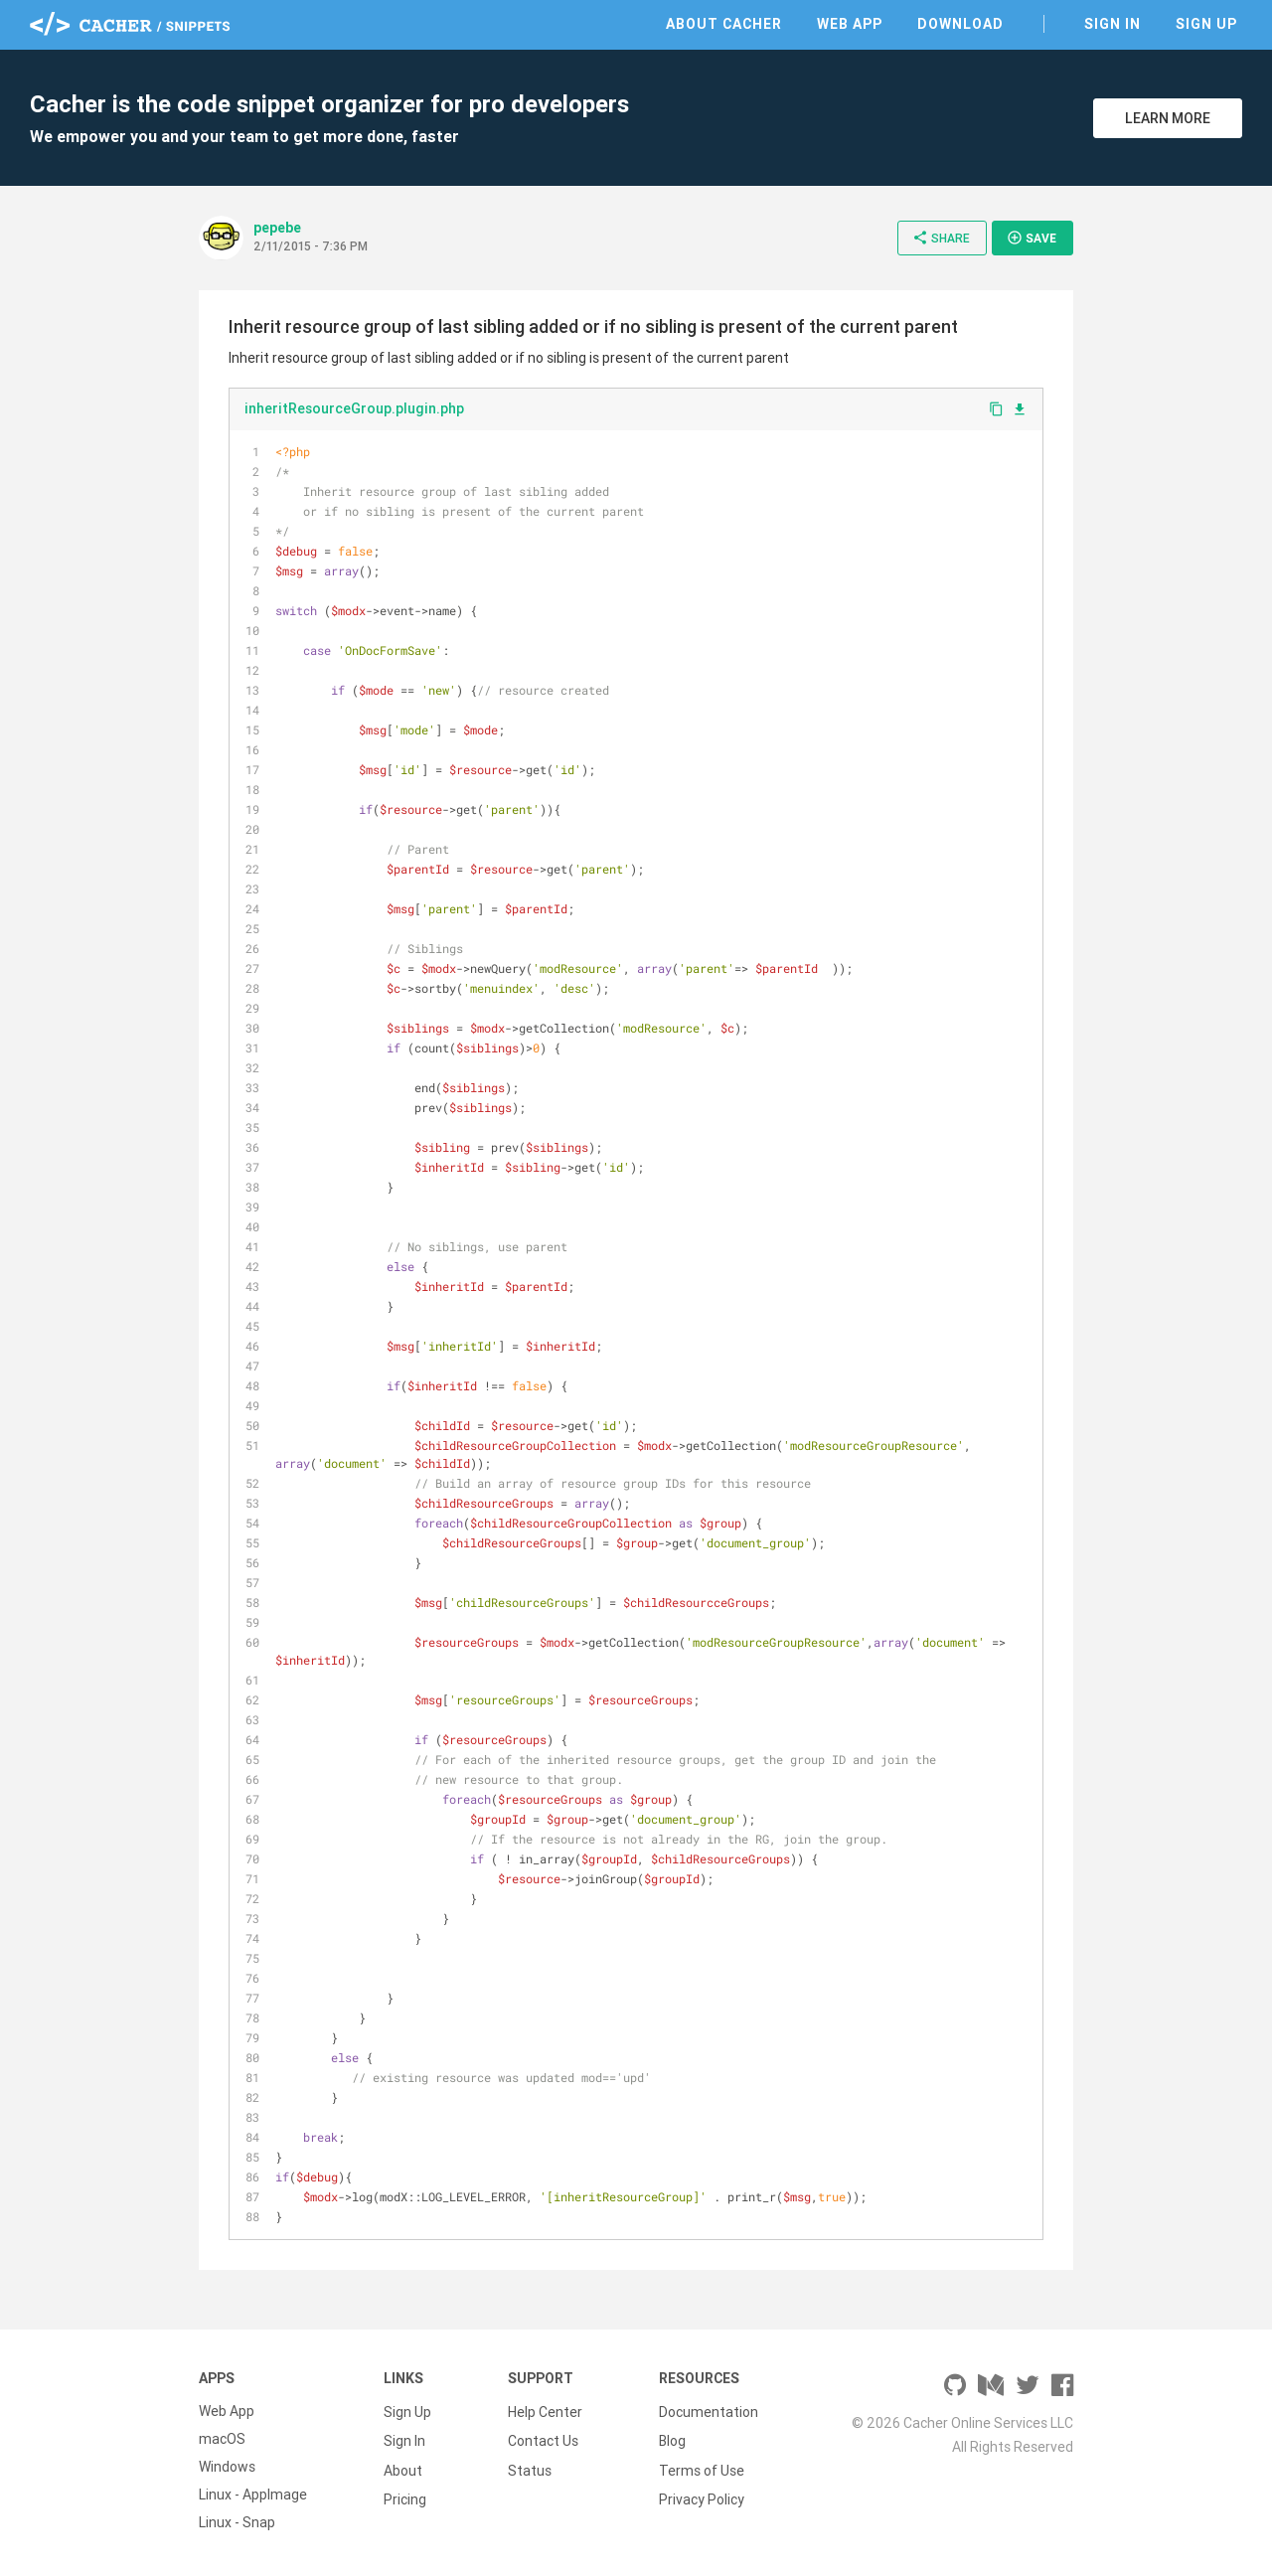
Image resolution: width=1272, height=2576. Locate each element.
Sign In (1112, 24)
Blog (672, 2439)
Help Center (545, 2411)
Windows (227, 2467)
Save (1031, 237)
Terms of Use (701, 2467)
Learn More (1167, 118)
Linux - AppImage (253, 2494)
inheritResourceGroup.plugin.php (354, 408)
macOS (222, 2439)
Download (960, 24)
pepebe (277, 228)
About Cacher (724, 24)
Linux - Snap (237, 2522)
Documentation (708, 2411)
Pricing (405, 2494)
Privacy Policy (701, 2494)
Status (530, 2467)
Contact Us (543, 2439)
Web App (849, 24)
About (403, 2467)
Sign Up (1206, 24)
